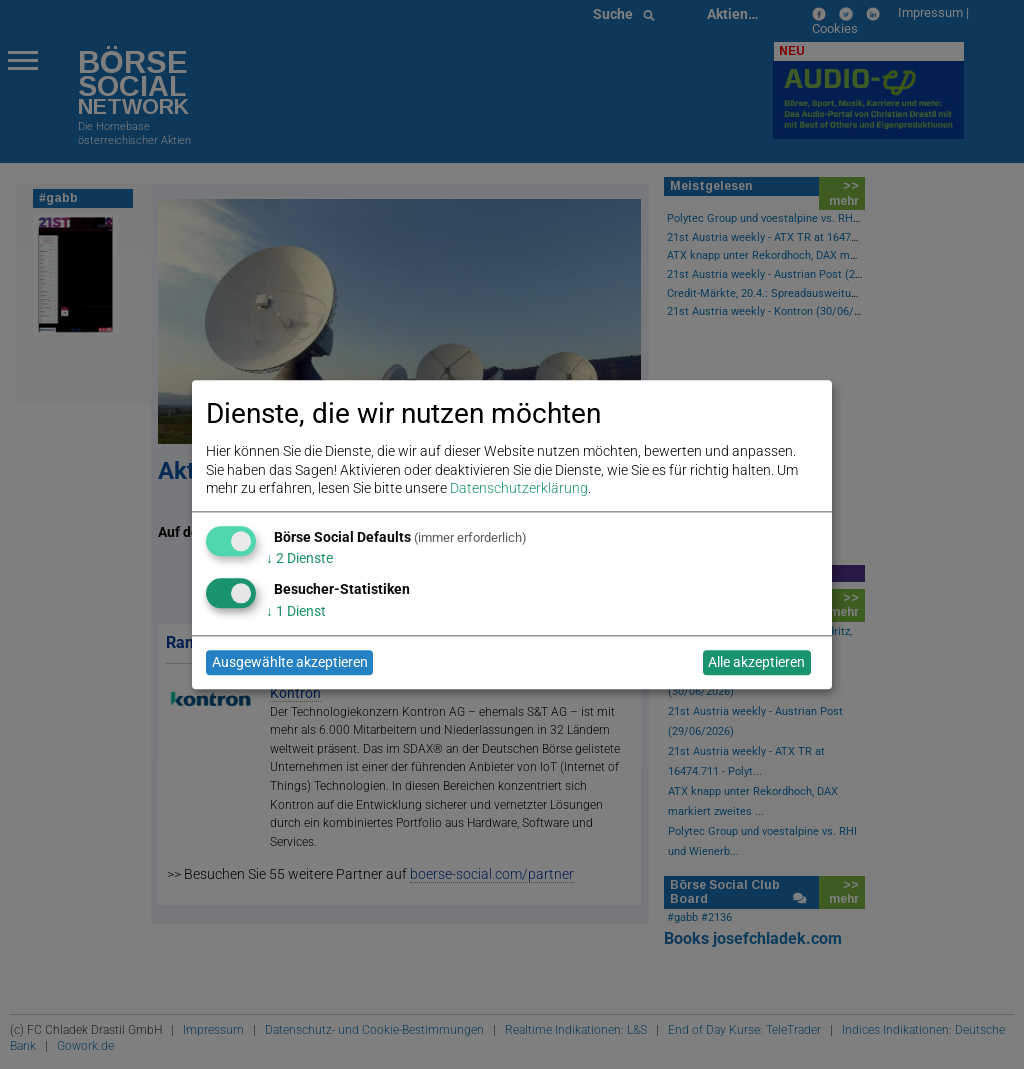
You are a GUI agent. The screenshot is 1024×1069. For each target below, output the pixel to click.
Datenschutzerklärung (519, 488)
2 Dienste (299, 559)
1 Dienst (296, 611)
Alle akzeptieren (756, 663)
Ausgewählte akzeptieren (290, 663)
